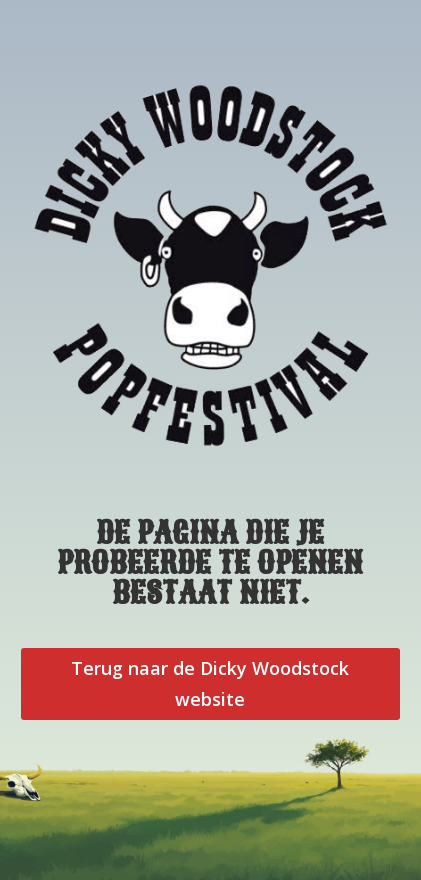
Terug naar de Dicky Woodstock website (210, 683)
